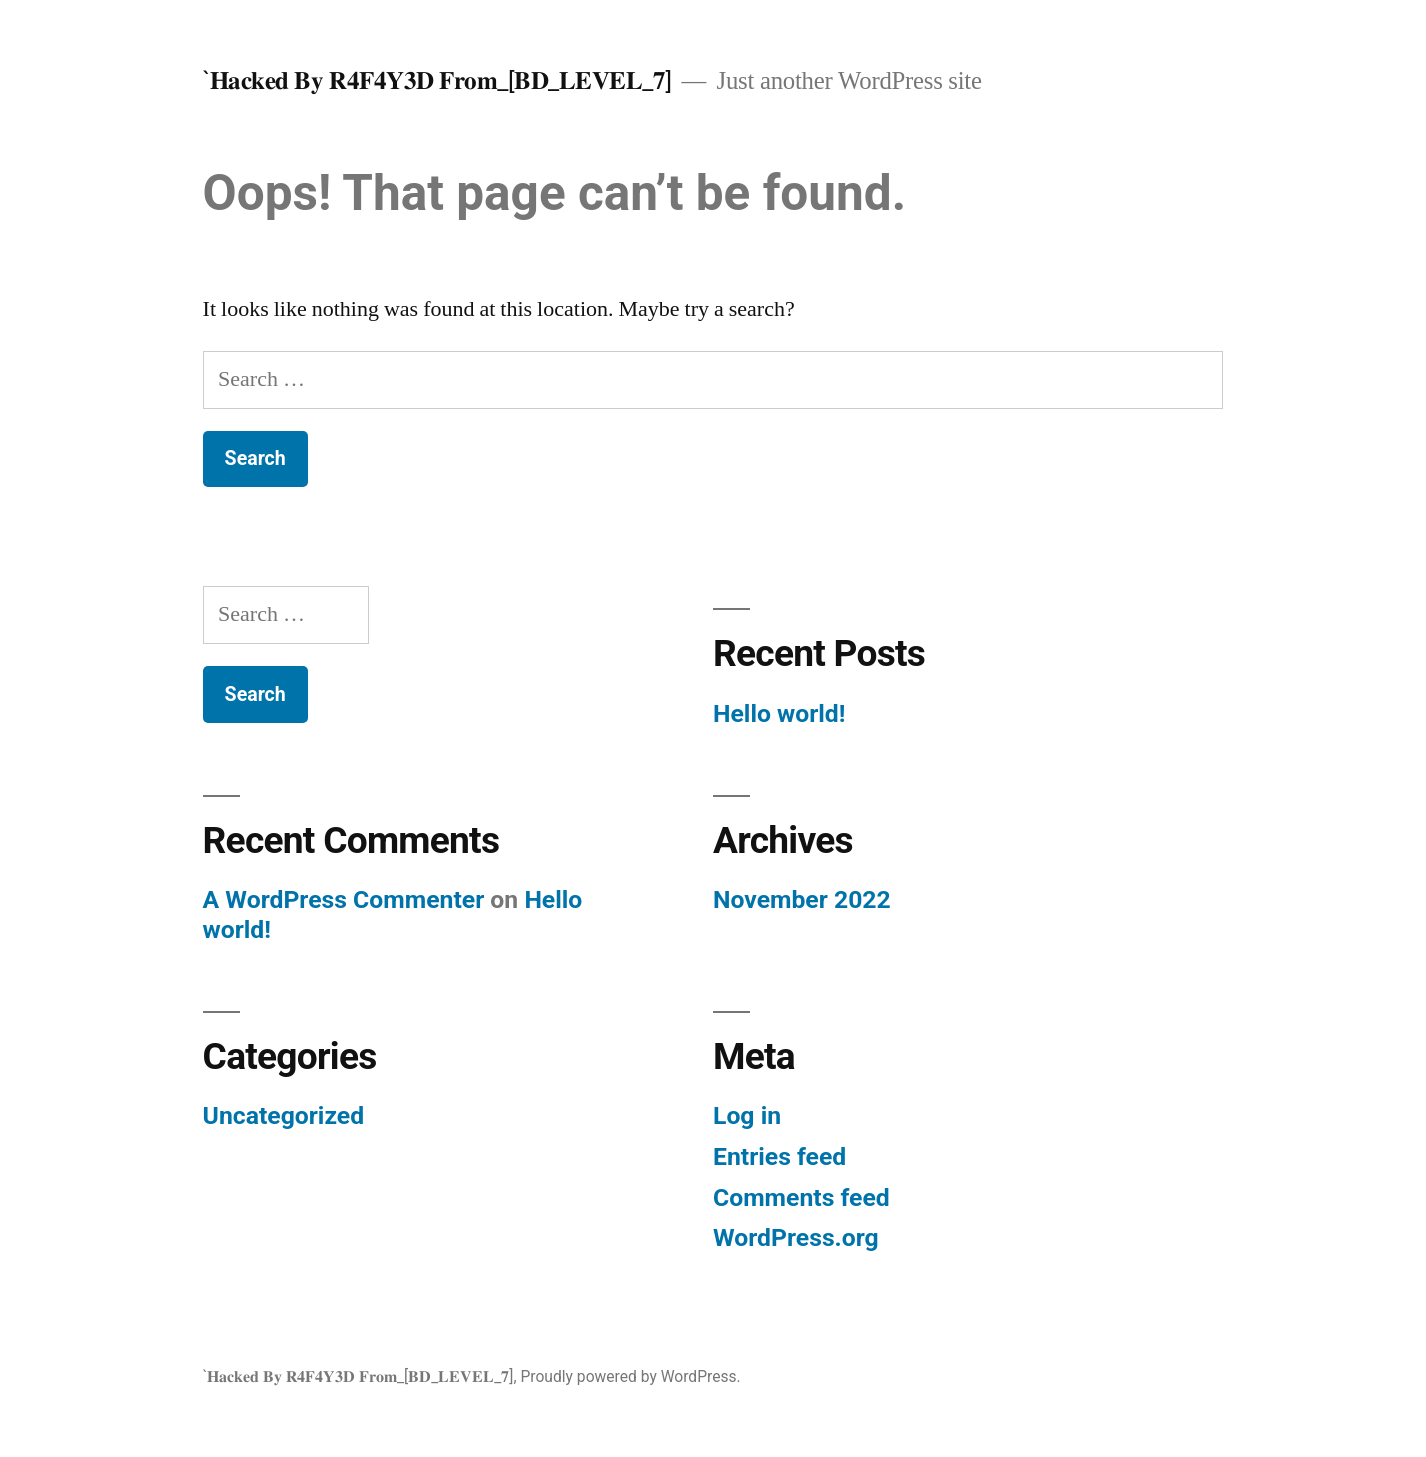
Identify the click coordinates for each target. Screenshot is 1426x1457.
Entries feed (779, 1156)
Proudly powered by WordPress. (630, 1376)
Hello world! (779, 713)
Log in (747, 1115)
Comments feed (801, 1197)
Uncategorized (284, 1115)
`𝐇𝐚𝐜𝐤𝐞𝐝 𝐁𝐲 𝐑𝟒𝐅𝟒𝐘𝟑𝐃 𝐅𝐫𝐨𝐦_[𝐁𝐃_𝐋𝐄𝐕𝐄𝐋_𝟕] (437, 80)
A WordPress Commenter (344, 899)
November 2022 (802, 899)
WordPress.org (796, 1237)
